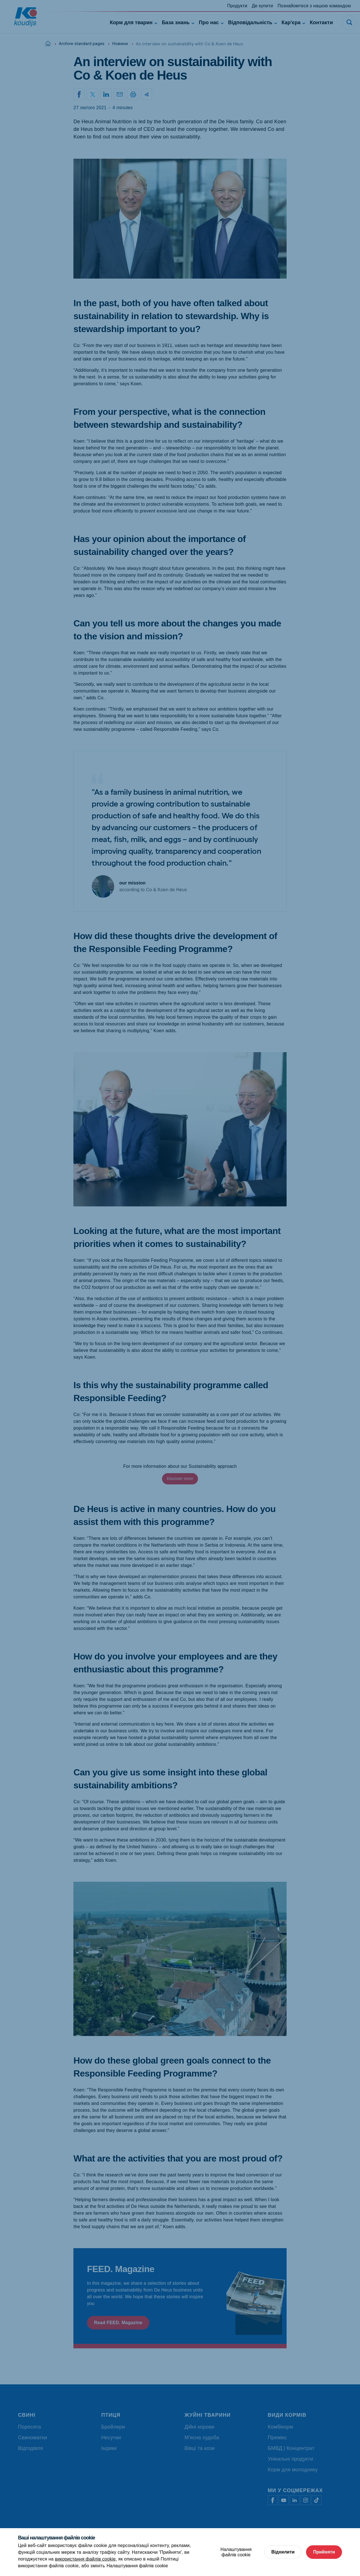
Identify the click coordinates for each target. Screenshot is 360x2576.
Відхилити (283, 2552)
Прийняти (324, 2552)
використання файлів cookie (85, 2559)
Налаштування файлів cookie (137, 2565)
